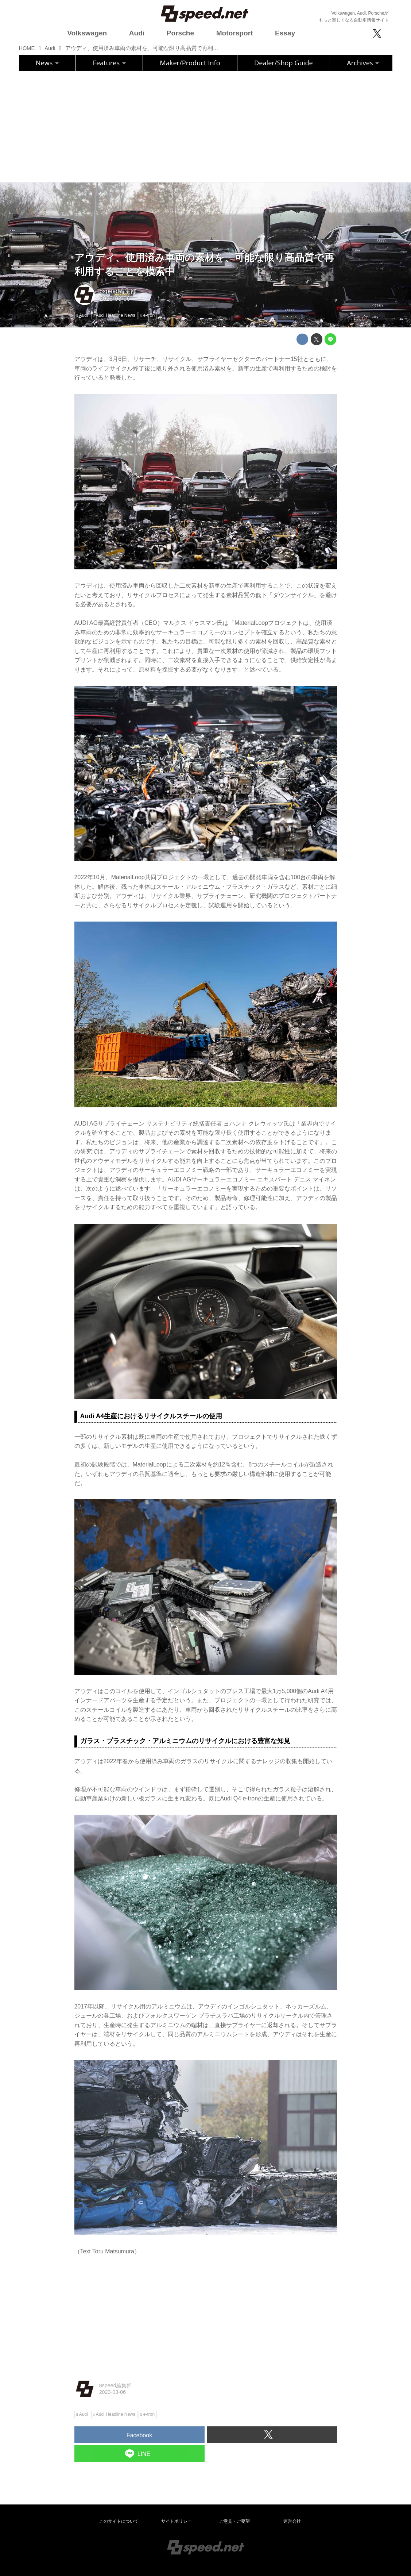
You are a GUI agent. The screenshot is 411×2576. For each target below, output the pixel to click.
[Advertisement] (205, 125)
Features (109, 62)
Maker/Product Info (190, 62)
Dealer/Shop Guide (283, 62)
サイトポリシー (176, 2521)
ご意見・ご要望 (234, 2521)
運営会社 (292, 2521)
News (47, 62)
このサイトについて (119, 2521)
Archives (363, 62)
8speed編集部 (118, 291)
